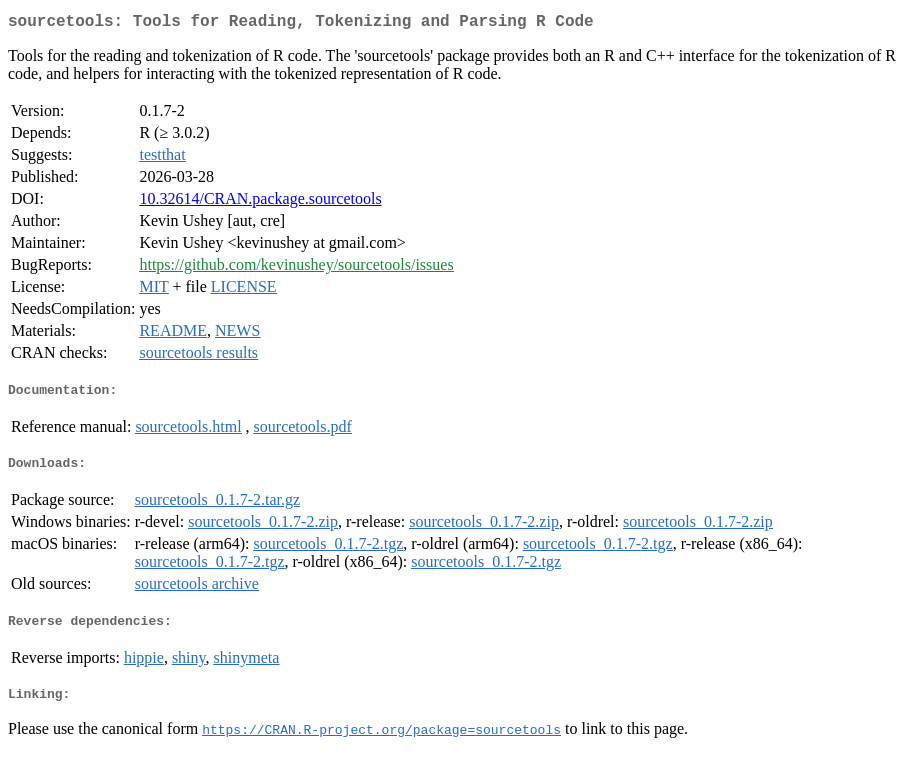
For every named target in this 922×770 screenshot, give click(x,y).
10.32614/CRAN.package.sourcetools (260, 202)
